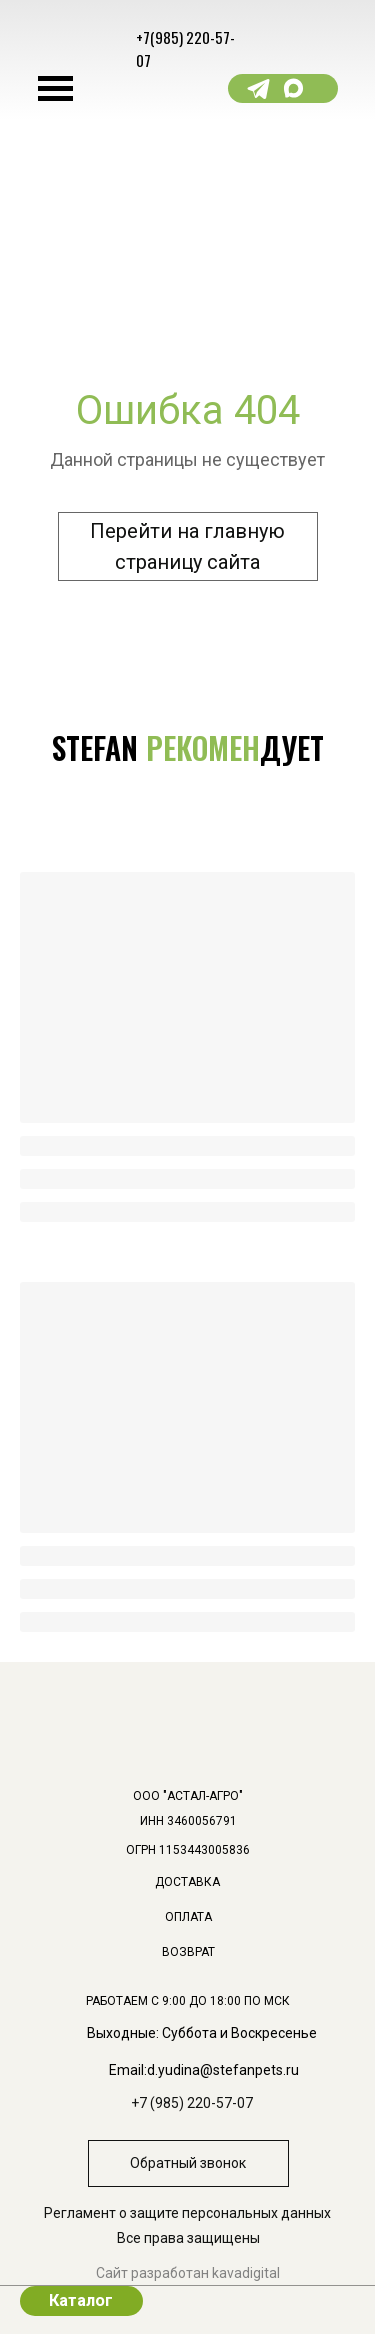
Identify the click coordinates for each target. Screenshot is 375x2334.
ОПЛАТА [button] (188, 1917)
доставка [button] (187, 1882)
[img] (350, 1945)
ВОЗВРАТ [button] (188, 1952)
